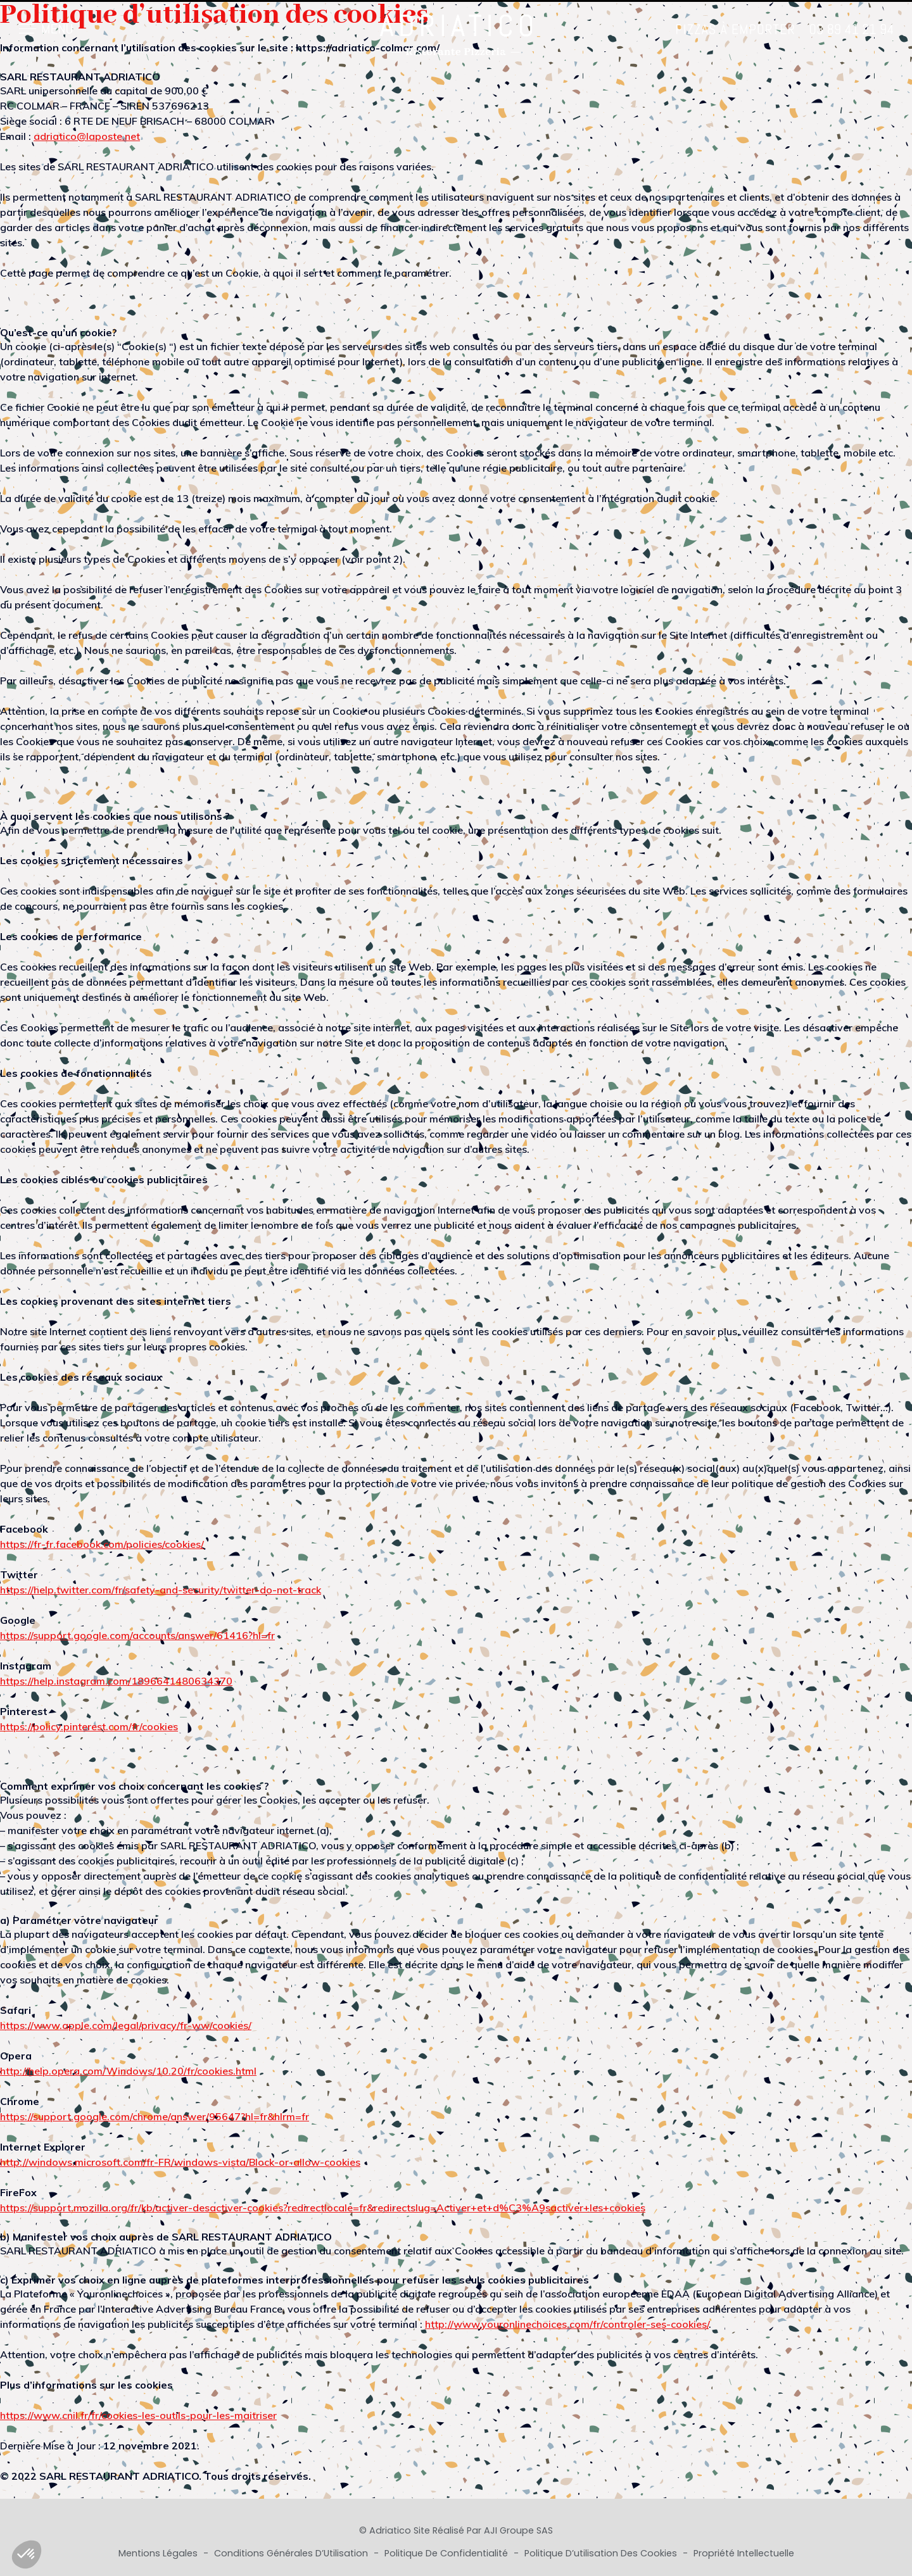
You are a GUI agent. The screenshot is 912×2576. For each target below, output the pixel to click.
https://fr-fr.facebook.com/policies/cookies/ (102, 1544)
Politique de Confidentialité (447, 2553)
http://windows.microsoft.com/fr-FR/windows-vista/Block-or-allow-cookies (180, 2162)
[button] (26, 2554)
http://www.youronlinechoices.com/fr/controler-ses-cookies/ (567, 2324)
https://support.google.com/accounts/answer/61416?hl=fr (137, 1635)
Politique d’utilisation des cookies (602, 2553)
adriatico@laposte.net (87, 136)
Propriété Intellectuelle (744, 2553)
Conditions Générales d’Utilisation (292, 2553)
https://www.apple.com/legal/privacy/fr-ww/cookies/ (125, 2025)
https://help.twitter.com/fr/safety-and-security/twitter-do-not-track (160, 1589)
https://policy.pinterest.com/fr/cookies (89, 1726)
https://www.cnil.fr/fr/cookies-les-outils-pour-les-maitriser (138, 2415)
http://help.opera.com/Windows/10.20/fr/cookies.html (128, 2070)
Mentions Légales (159, 2553)
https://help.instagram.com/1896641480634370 (116, 1680)
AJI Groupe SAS (518, 2530)
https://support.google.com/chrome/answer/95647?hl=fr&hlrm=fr (154, 2116)
